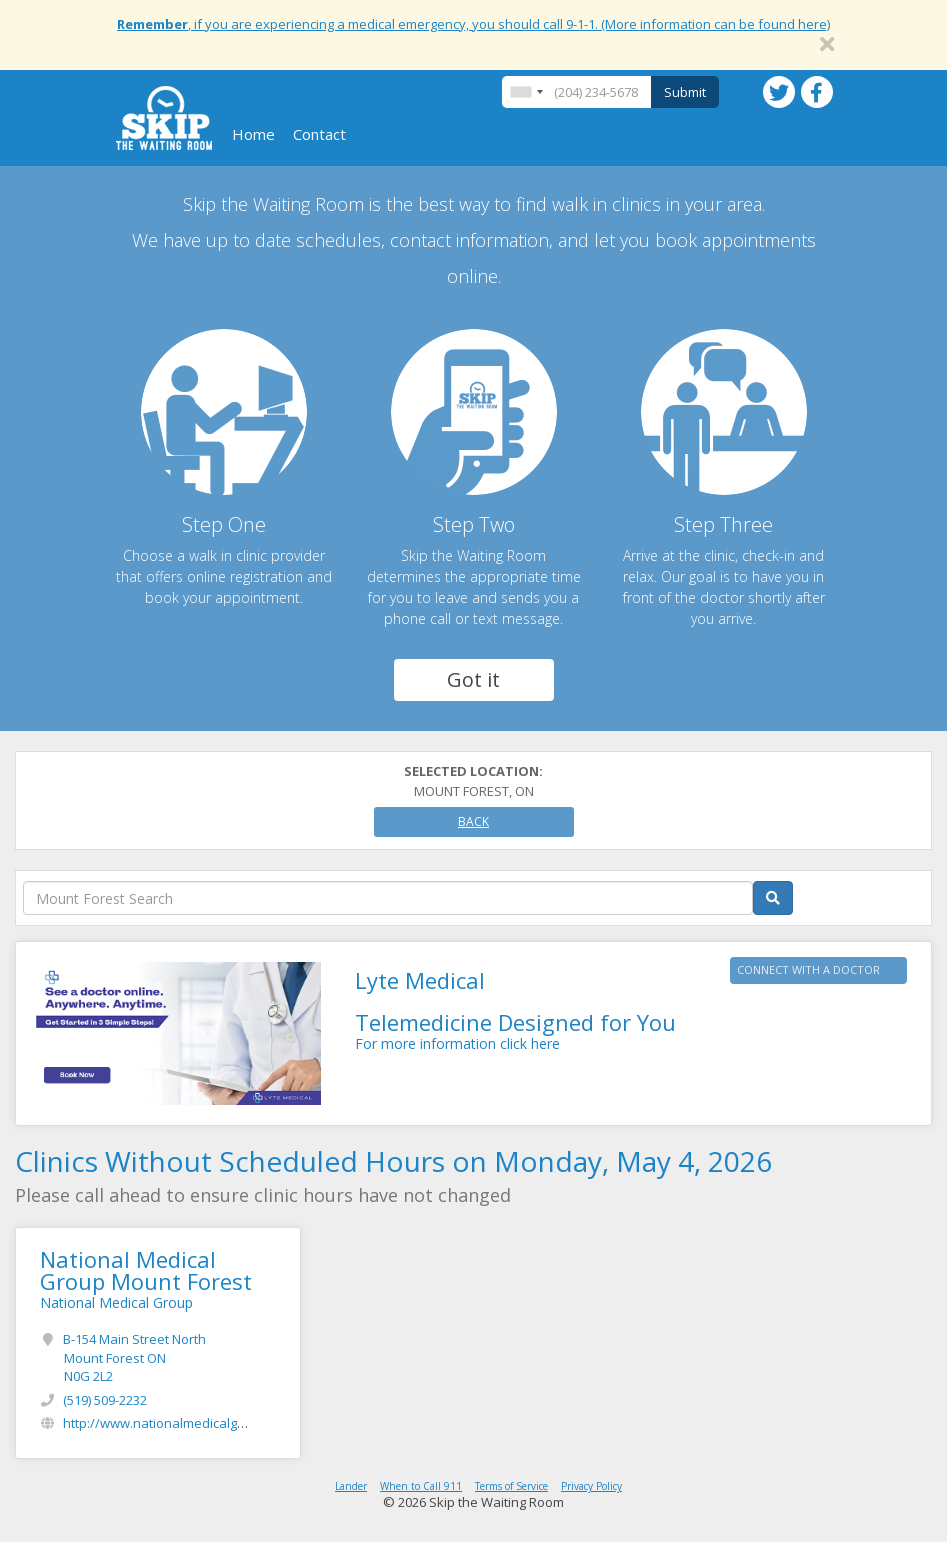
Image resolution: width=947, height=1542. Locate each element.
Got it (473, 679)
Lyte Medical (420, 980)
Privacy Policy (591, 1486)
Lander (351, 1486)
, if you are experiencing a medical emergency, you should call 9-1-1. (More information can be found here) (473, 24)
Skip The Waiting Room (164, 118)
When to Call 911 (421, 1486)
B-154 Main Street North (134, 1357)
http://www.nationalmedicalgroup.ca (173, 1423)
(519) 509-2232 (105, 1400)
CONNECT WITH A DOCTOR (808, 969)
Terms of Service (511, 1486)
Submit (685, 92)
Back (473, 821)
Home (253, 134)
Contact (319, 134)
